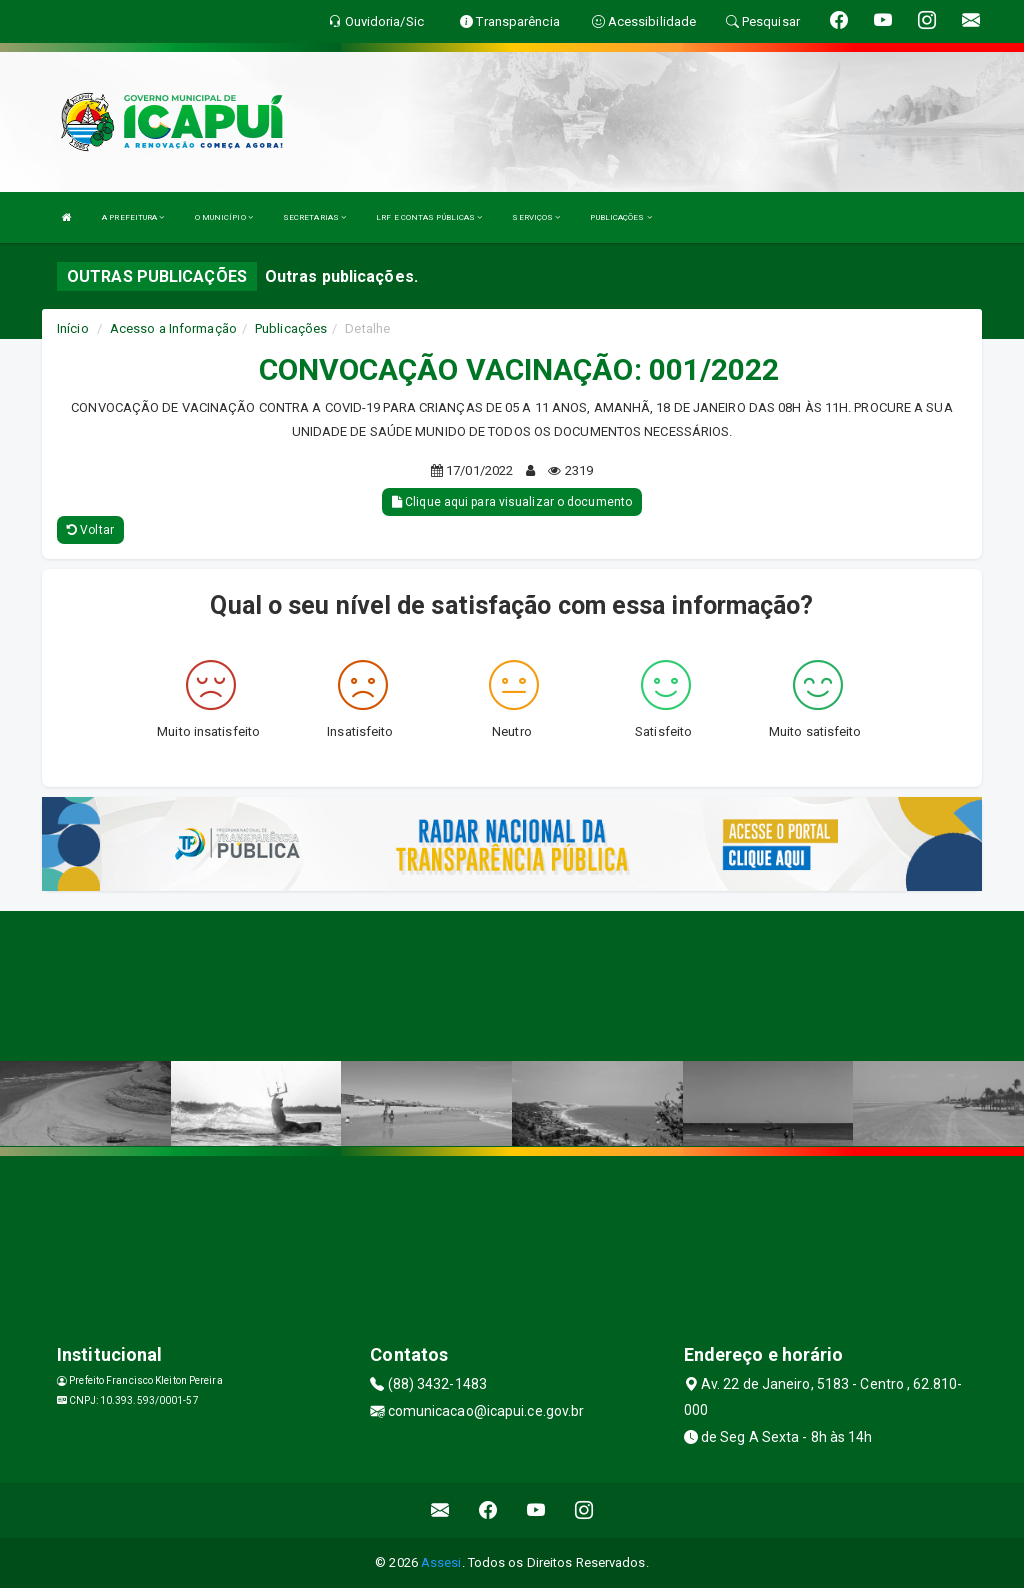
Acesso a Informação (173, 328)
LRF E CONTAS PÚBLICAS (429, 217)
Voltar (90, 530)
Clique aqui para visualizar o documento (512, 502)
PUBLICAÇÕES (620, 217)
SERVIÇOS (536, 217)
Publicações (291, 328)
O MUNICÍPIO (224, 217)
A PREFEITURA (133, 217)
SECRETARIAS (314, 217)
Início (73, 328)
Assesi (441, 1562)
